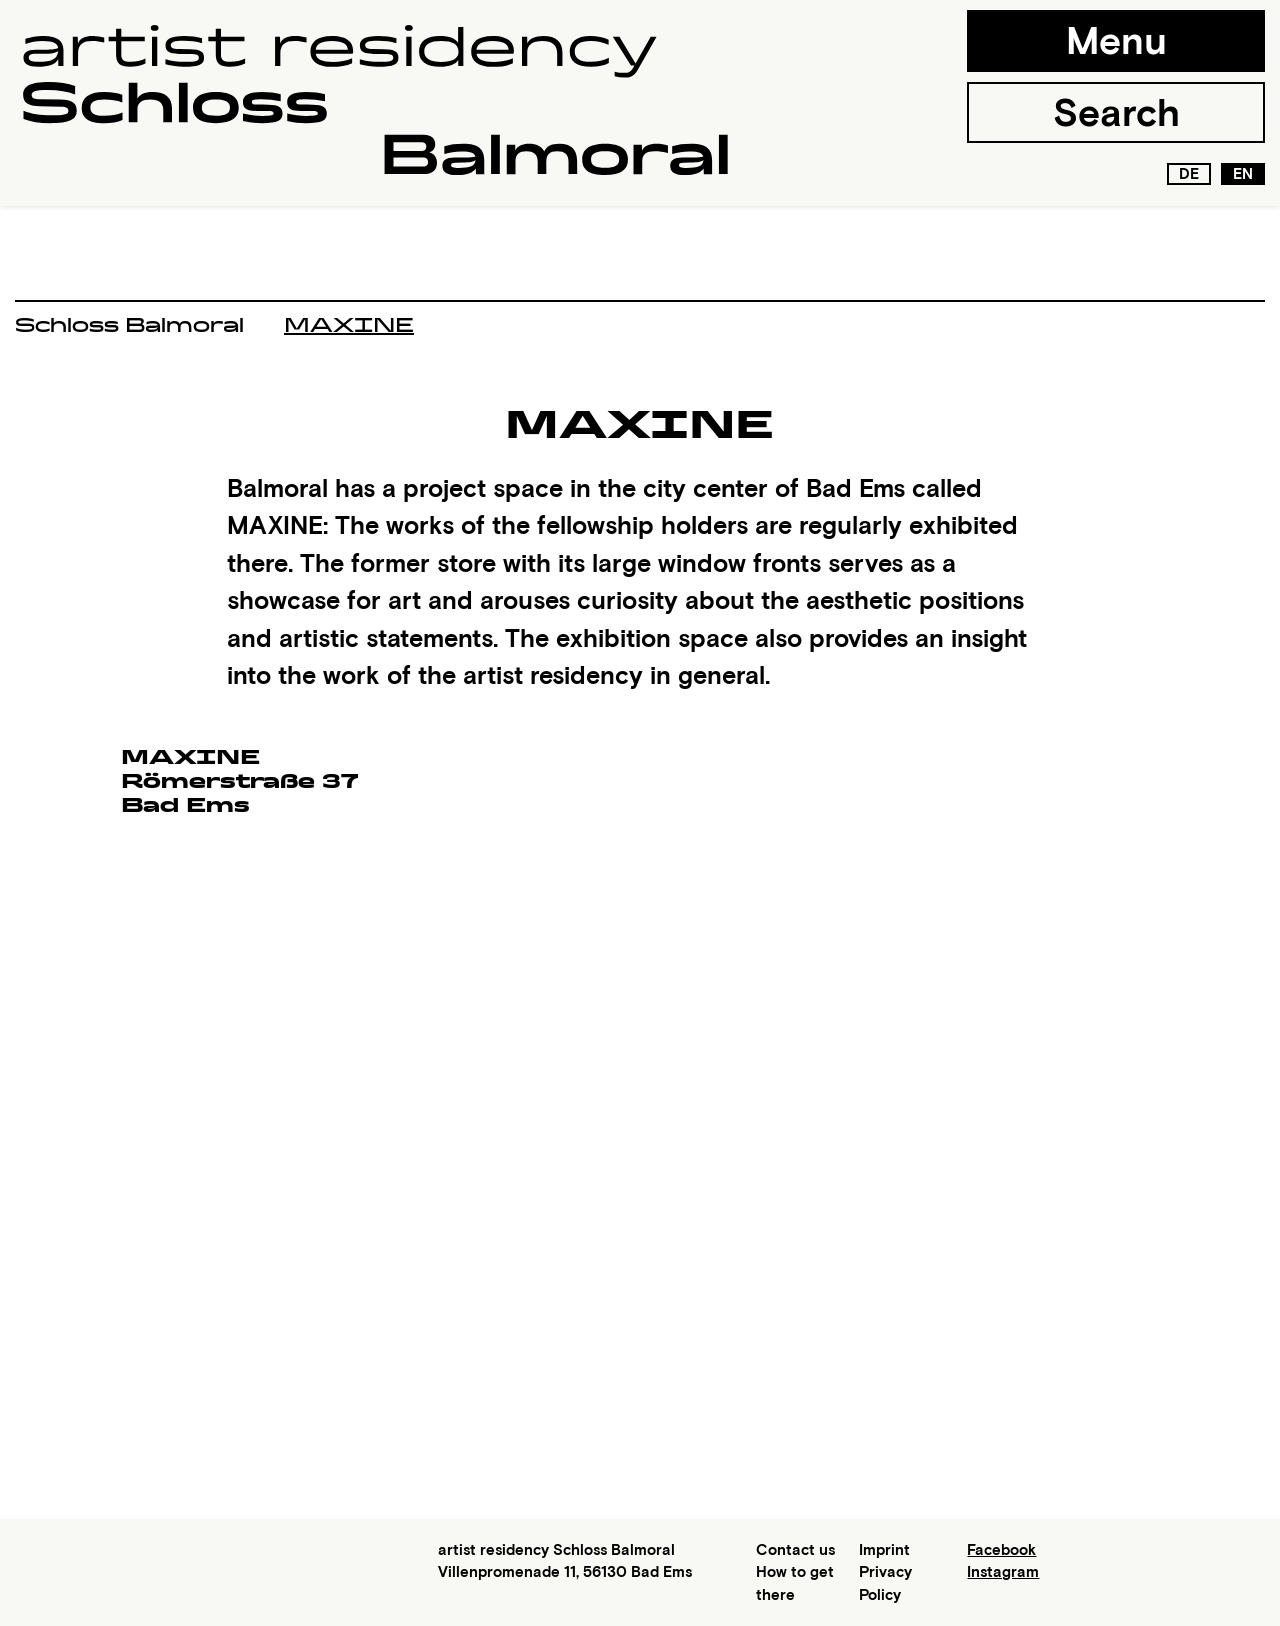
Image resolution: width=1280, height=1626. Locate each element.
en (1243, 174)
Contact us (795, 1550)
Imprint (884, 1550)
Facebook (1001, 1550)
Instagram (1003, 1572)
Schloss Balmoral (129, 325)
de (1189, 174)
